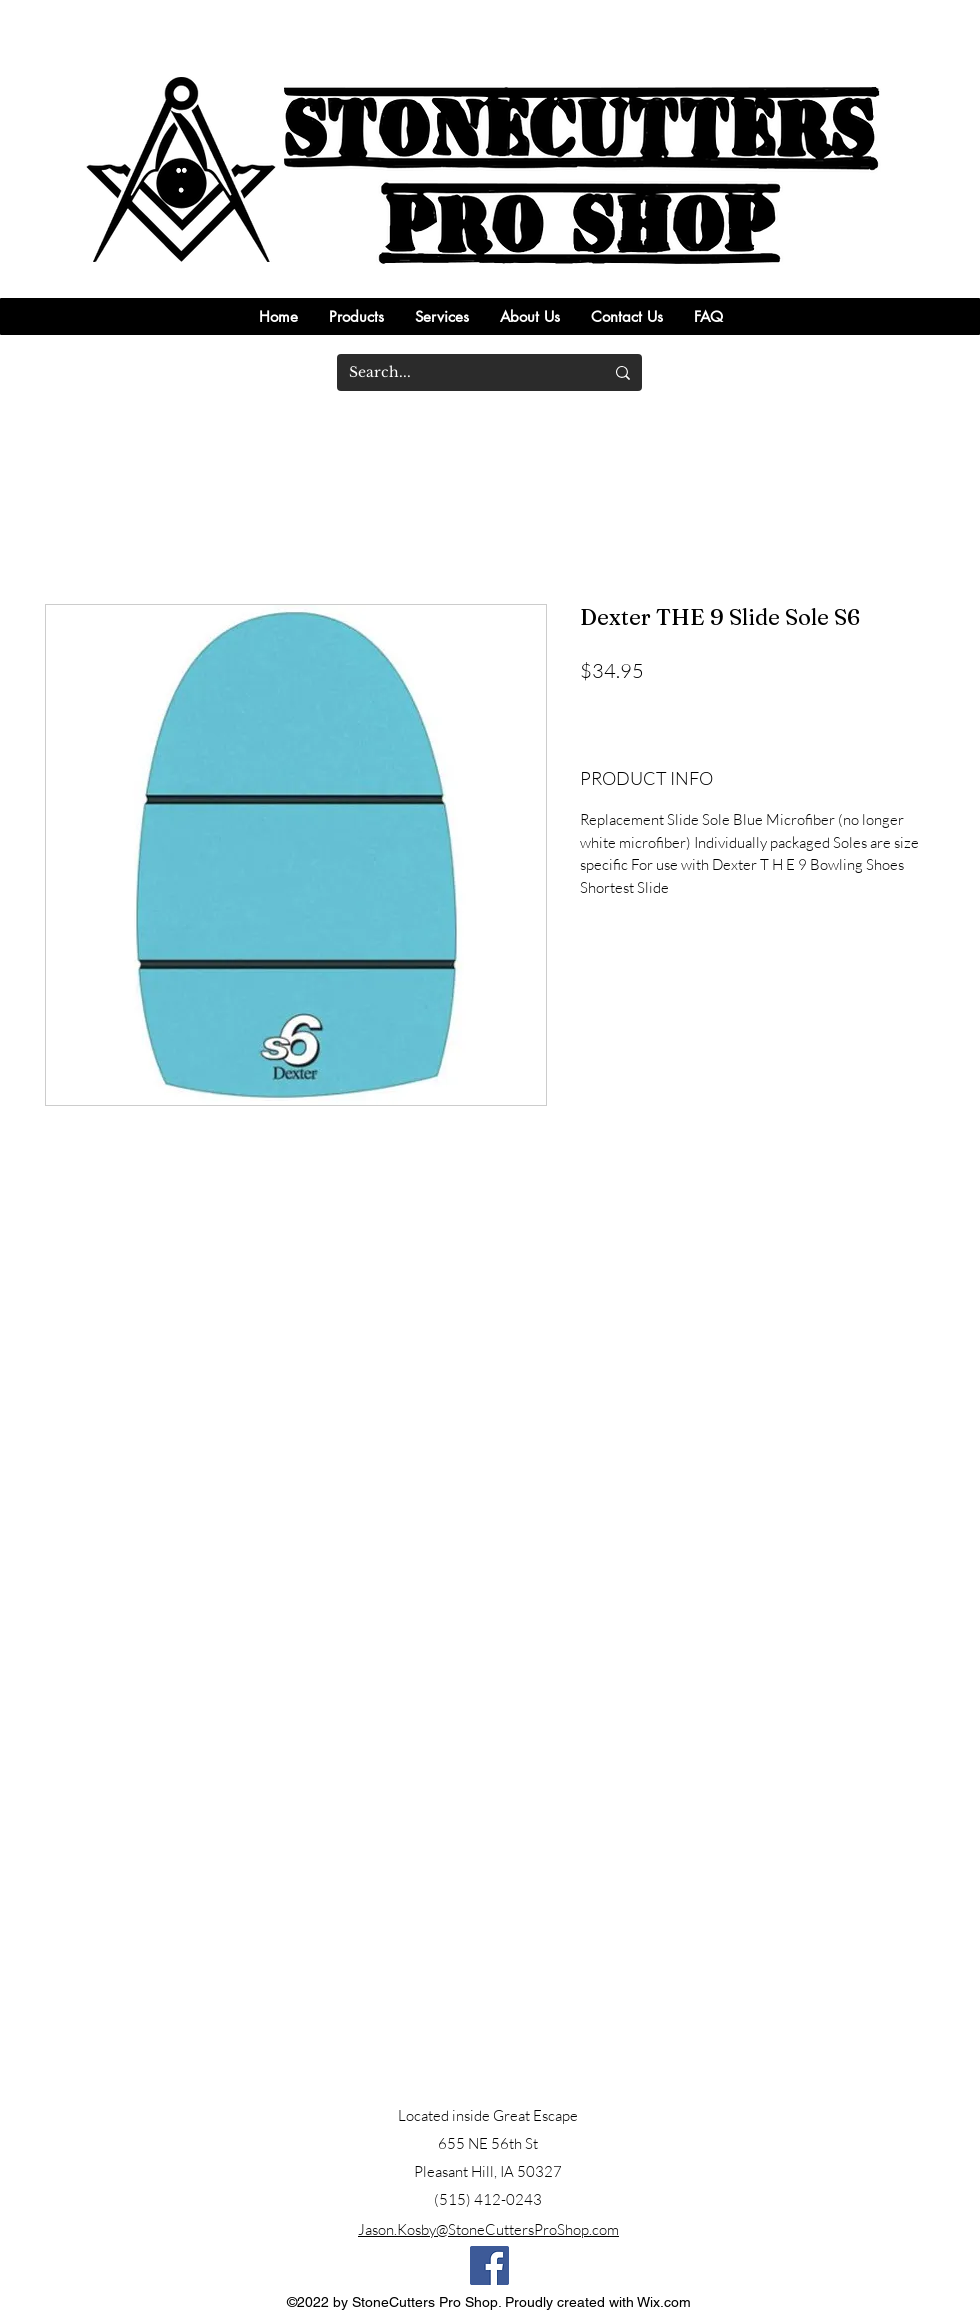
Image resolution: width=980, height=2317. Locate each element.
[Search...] (461, 372)
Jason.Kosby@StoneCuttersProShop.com (488, 2229)
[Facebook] (489, 2265)
